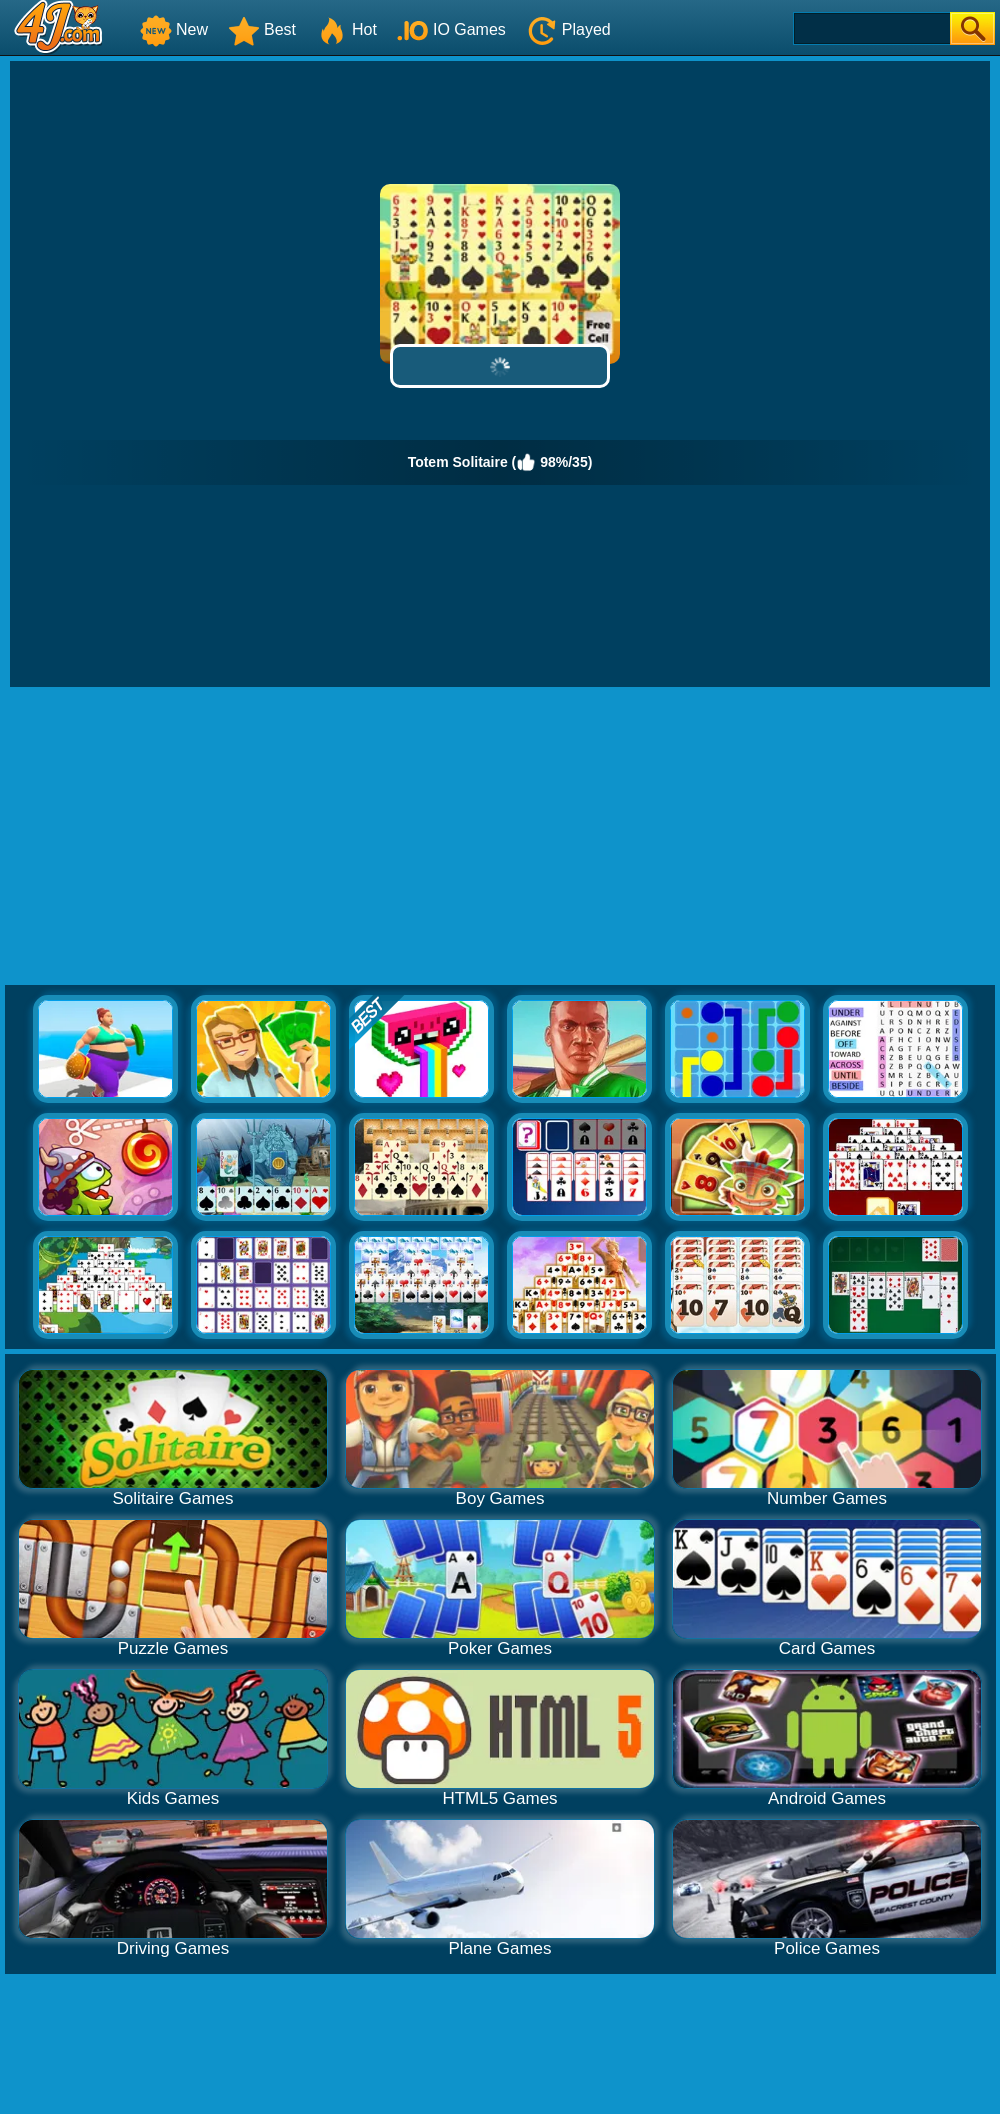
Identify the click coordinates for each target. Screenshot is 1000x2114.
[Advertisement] (500, 837)
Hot (346, 29)
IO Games (451, 29)
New (174, 29)
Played (568, 29)
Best (262, 29)
